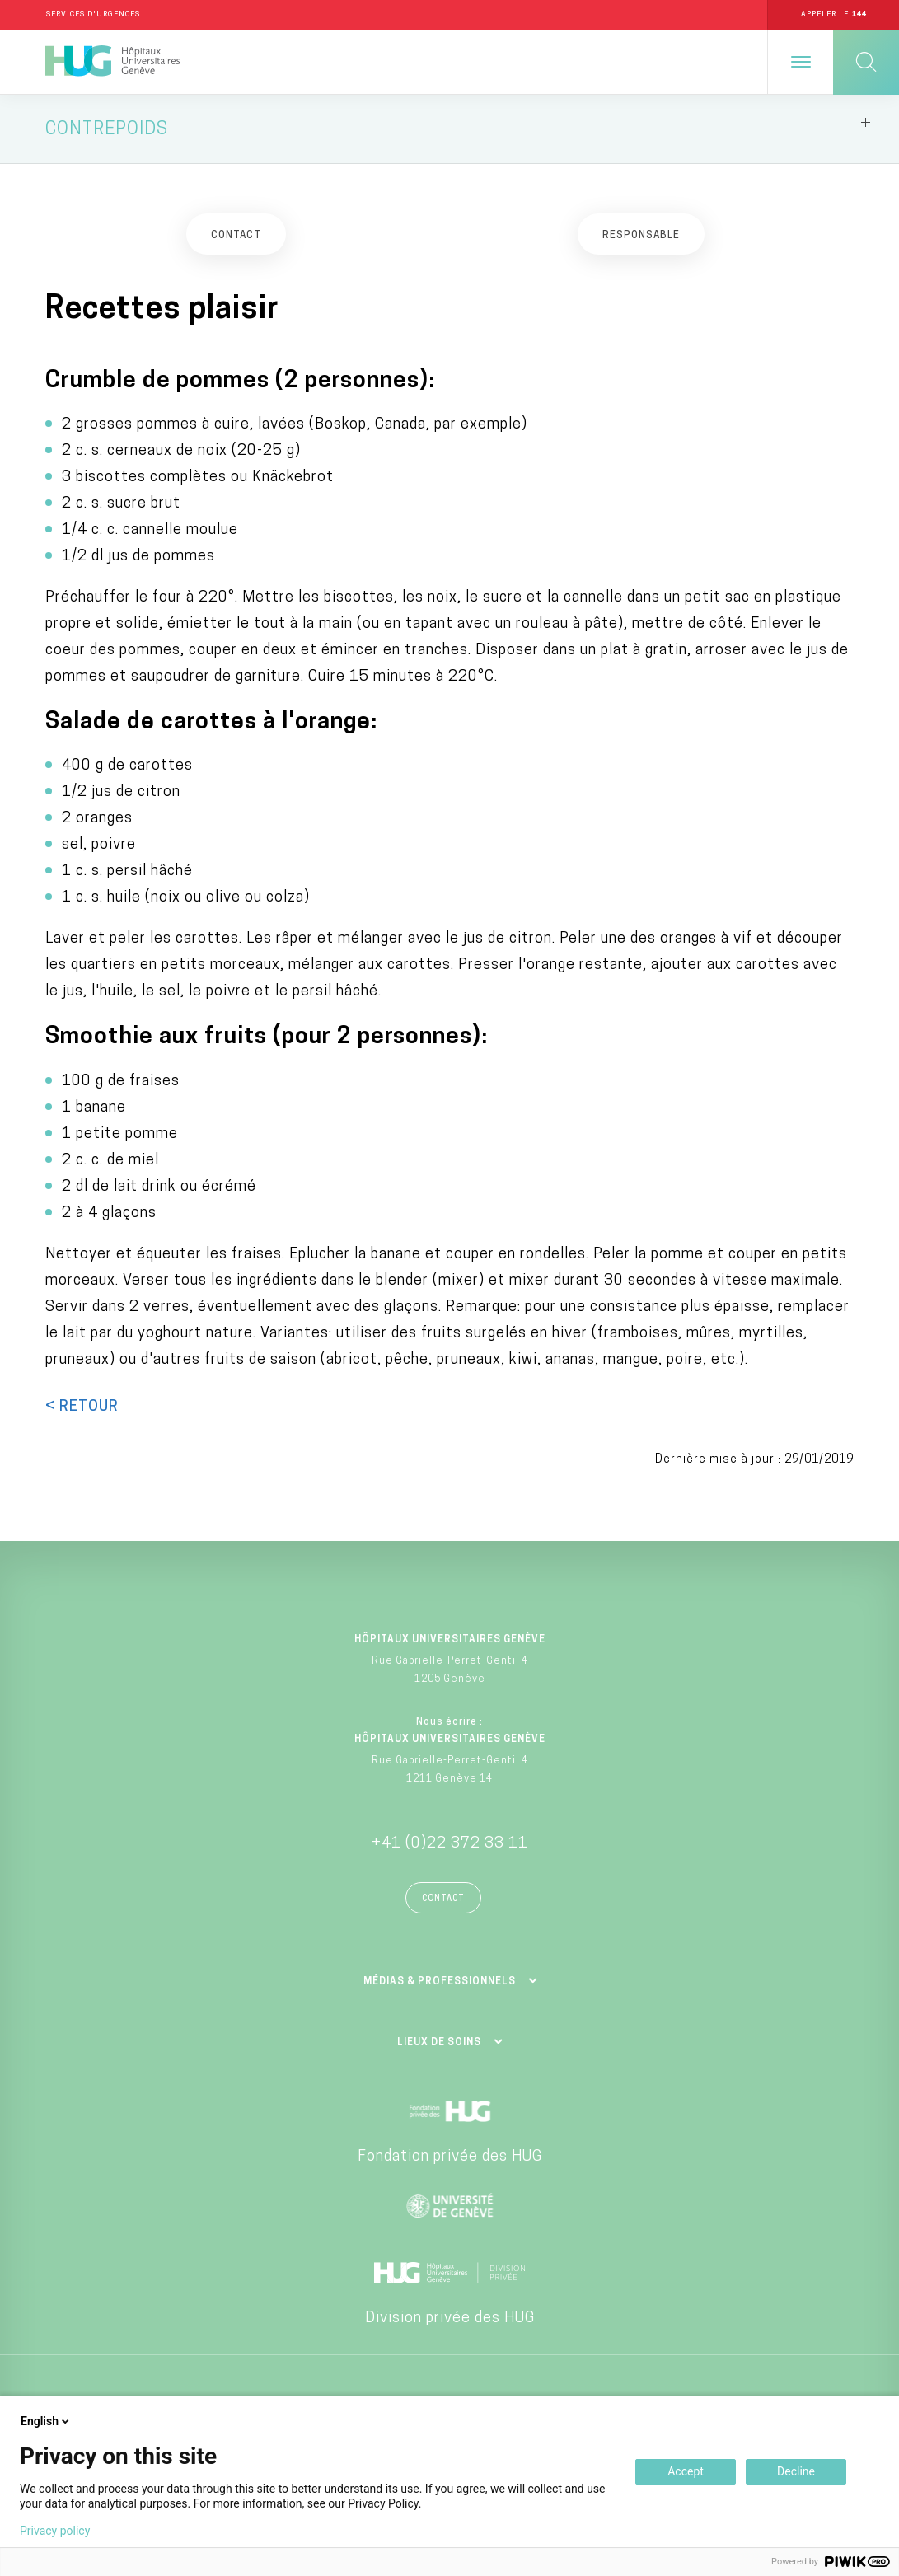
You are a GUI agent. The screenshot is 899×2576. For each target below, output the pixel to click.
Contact (443, 1899)
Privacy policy (55, 2530)
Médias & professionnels (439, 1983)
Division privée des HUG (450, 2319)
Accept (685, 2471)
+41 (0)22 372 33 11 (450, 1844)
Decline (796, 2471)
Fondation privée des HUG (450, 2158)
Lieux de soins (439, 2044)
